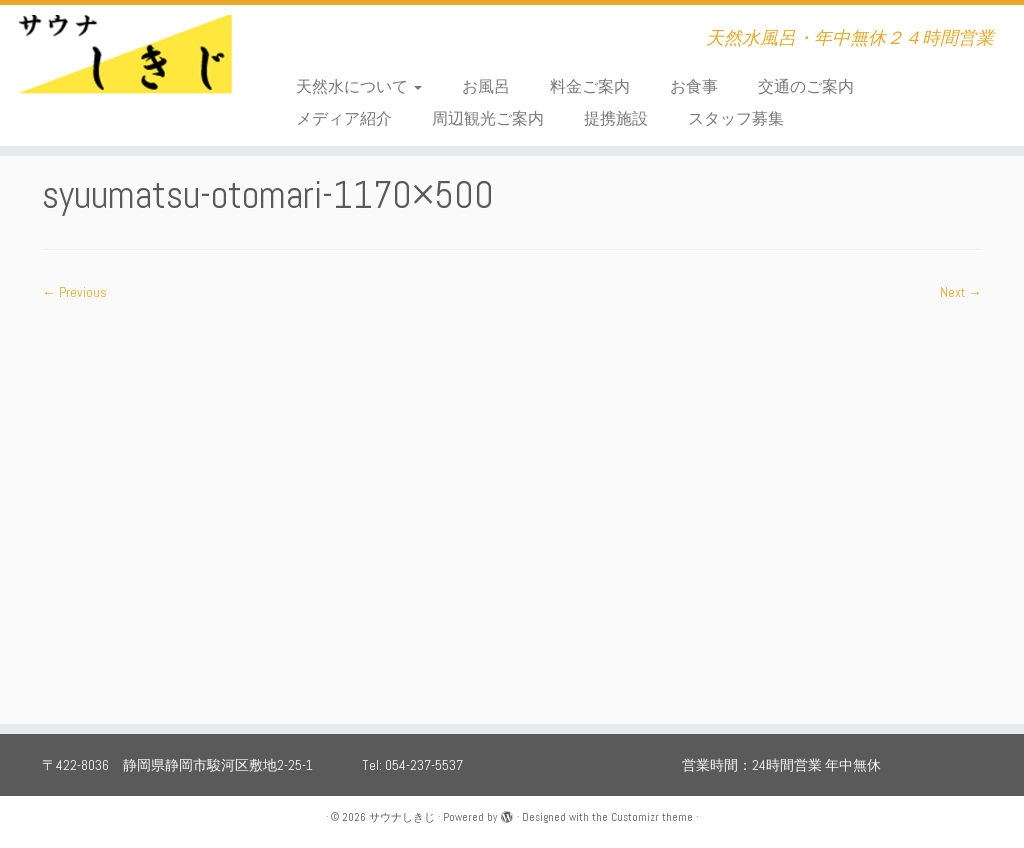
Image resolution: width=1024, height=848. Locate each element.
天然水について (359, 86)
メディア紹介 (344, 118)
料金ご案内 (590, 86)
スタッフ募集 (736, 118)
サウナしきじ (402, 817)
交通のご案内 (806, 86)
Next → (961, 292)
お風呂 (486, 86)
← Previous (74, 292)
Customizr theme (652, 817)
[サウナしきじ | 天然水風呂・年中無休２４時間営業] (120, 65)
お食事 (694, 86)
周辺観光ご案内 (488, 118)
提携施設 (616, 118)
